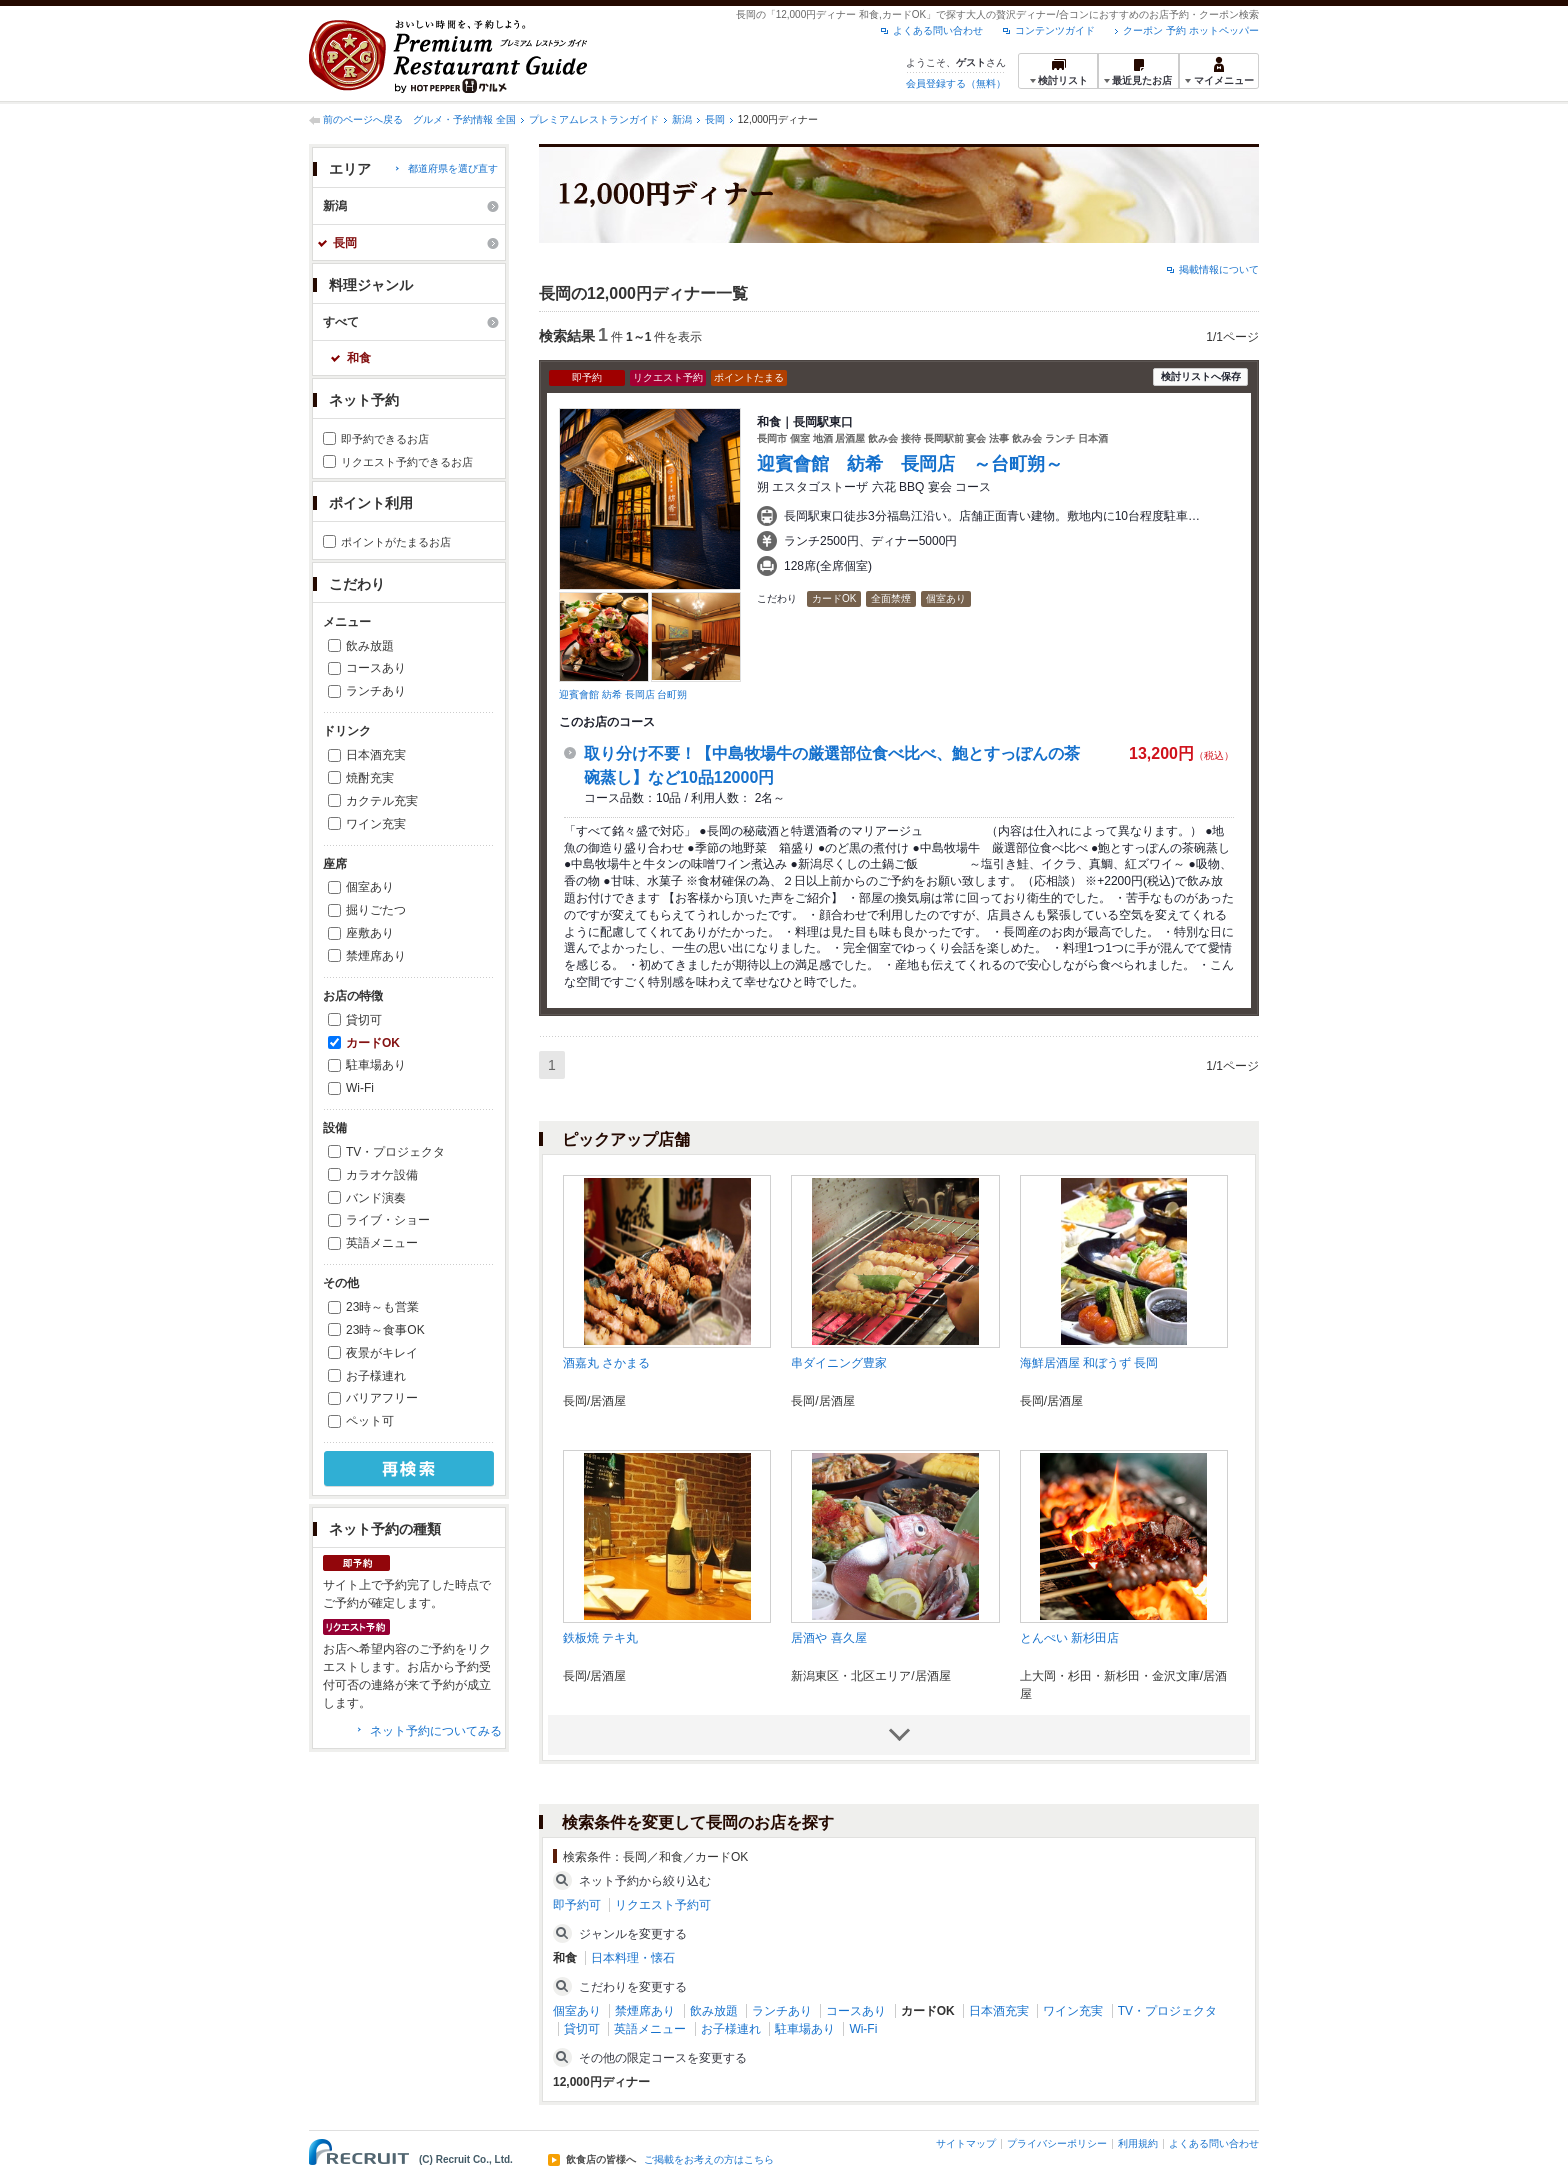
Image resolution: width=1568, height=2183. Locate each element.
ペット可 (370, 1421)
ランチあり (376, 691)
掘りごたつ (376, 910)
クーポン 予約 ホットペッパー (1191, 30)
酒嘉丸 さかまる (606, 1363)
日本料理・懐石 (633, 1958)
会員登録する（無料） (956, 83)
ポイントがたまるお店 (396, 542)
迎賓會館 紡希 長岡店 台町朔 (623, 694)
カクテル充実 (382, 801)
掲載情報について (1219, 269)
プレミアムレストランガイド (594, 119)
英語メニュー (382, 1243)
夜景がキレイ (382, 1353)
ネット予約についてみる (436, 1731)
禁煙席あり (376, 956)
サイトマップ (966, 2143)
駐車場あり (376, 1065)
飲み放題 (370, 646)
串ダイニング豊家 (839, 1363)
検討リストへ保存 (1201, 376)
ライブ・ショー (388, 1220)
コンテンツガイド (1055, 30)
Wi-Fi (360, 1088)
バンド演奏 (376, 1198)
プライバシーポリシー (1057, 2143)
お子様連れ (376, 1376)
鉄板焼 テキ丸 (600, 1638)
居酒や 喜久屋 (828, 1638)
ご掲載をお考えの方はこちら (709, 2160)
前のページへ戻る (363, 119)
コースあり (376, 668)
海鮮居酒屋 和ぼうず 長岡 (1089, 1363)
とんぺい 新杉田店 (1069, 1638)
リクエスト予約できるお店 (407, 462)
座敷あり (370, 933)
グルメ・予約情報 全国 (464, 119)
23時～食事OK (385, 1330)
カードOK (373, 1043)
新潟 (682, 119)
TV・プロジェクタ (395, 1152)
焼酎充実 (370, 778)
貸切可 (364, 1020)
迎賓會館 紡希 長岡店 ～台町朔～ (910, 464)
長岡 (715, 119)
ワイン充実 (376, 824)
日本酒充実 (376, 755)
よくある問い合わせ (938, 30)
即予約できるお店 (385, 439)
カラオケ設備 (382, 1175)
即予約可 (577, 1905)
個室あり (370, 887)
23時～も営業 (382, 1307)
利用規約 (1138, 2143)
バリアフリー (382, 1398)
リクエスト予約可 (663, 1905)
